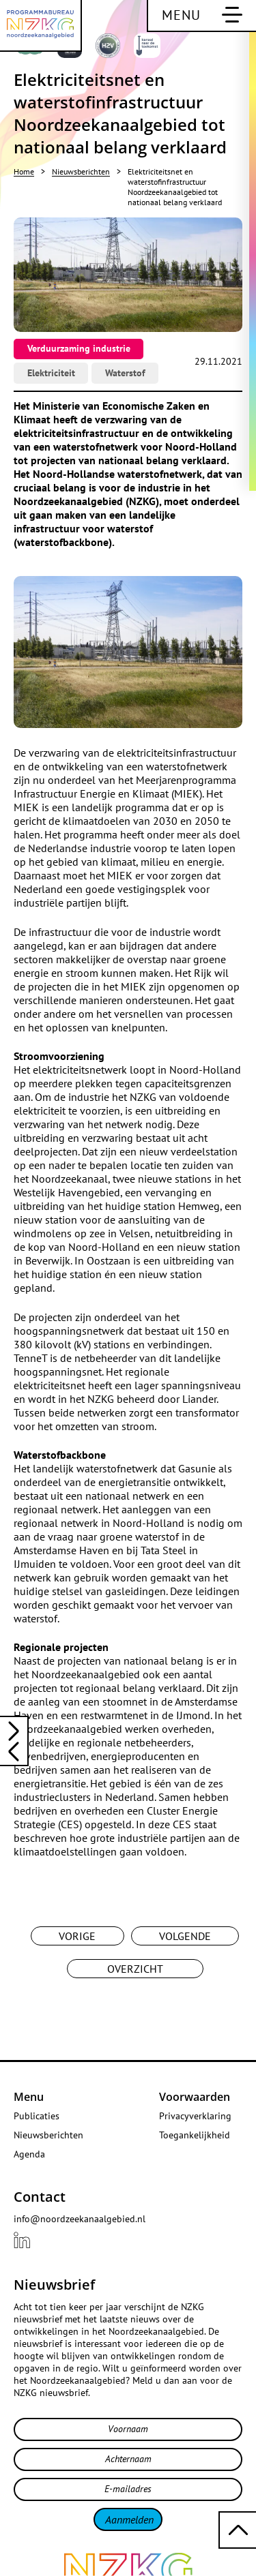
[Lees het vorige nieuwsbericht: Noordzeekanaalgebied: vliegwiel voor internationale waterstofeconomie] (13, 1729)
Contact (40, 2196)
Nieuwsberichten (81, 171)
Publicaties (36, 2116)
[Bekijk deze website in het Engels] (228, 49)
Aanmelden (129, 2519)
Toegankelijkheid (194, 2135)
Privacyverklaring (195, 2116)
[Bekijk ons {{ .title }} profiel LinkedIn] (22, 2240)
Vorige (77, 1936)
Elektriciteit (51, 373)
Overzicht (135, 1968)
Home (24, 171)
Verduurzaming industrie (78, 348)
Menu (29, 2096)
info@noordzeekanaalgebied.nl (79, 2219)
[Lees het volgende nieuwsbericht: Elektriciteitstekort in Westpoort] (13, 1753)
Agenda (29, 2154)
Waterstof (125, 373)
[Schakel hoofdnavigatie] (201, 16)
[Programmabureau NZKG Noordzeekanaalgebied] (41, 26)
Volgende (185, 1936)
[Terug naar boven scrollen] (237, 2530)
